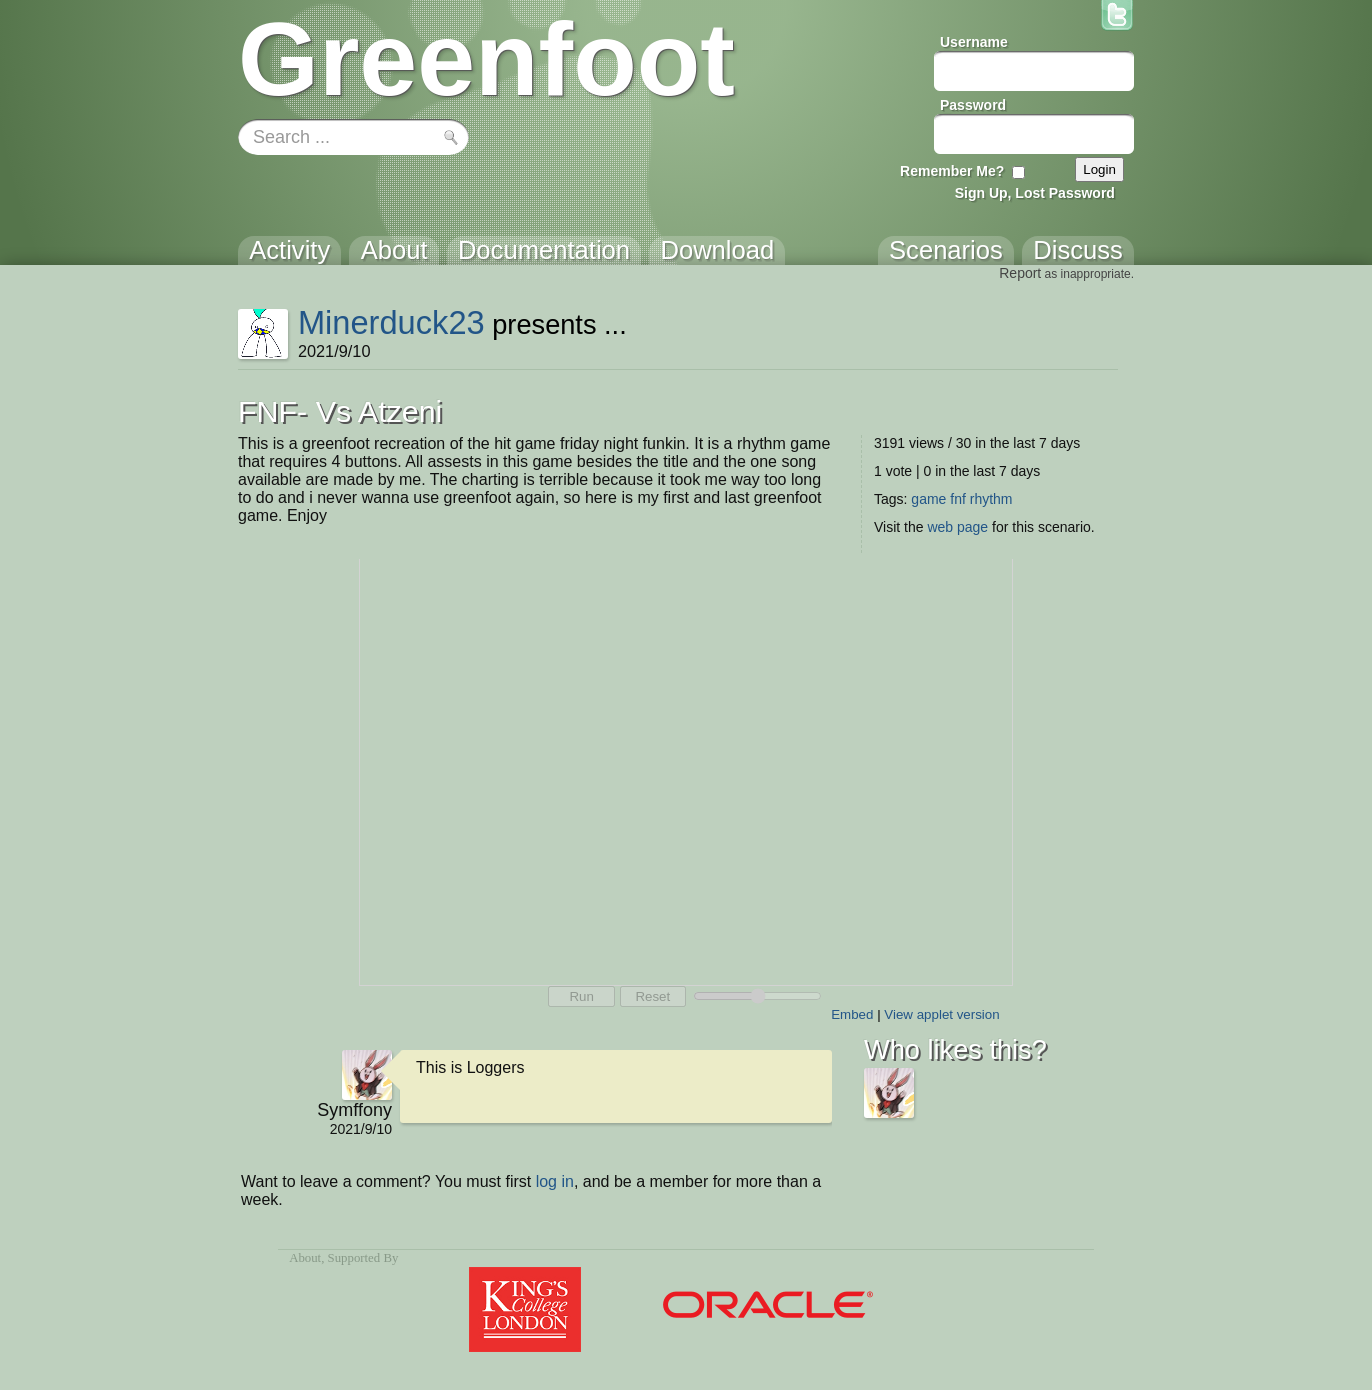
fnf (958, 499)
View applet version (941, 1014)
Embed (852, 1014)
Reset (652, 996)
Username (974, 42)
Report (1020, 273)
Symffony (354, 1110)
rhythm (991, 499)
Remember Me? (952, 171)
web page (957, 527)
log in (555, 1181)
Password (973, 105)
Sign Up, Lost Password (1035, 193)
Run (581, 996)
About (305, 1258)
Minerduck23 (391, 322)
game (928, 499)
